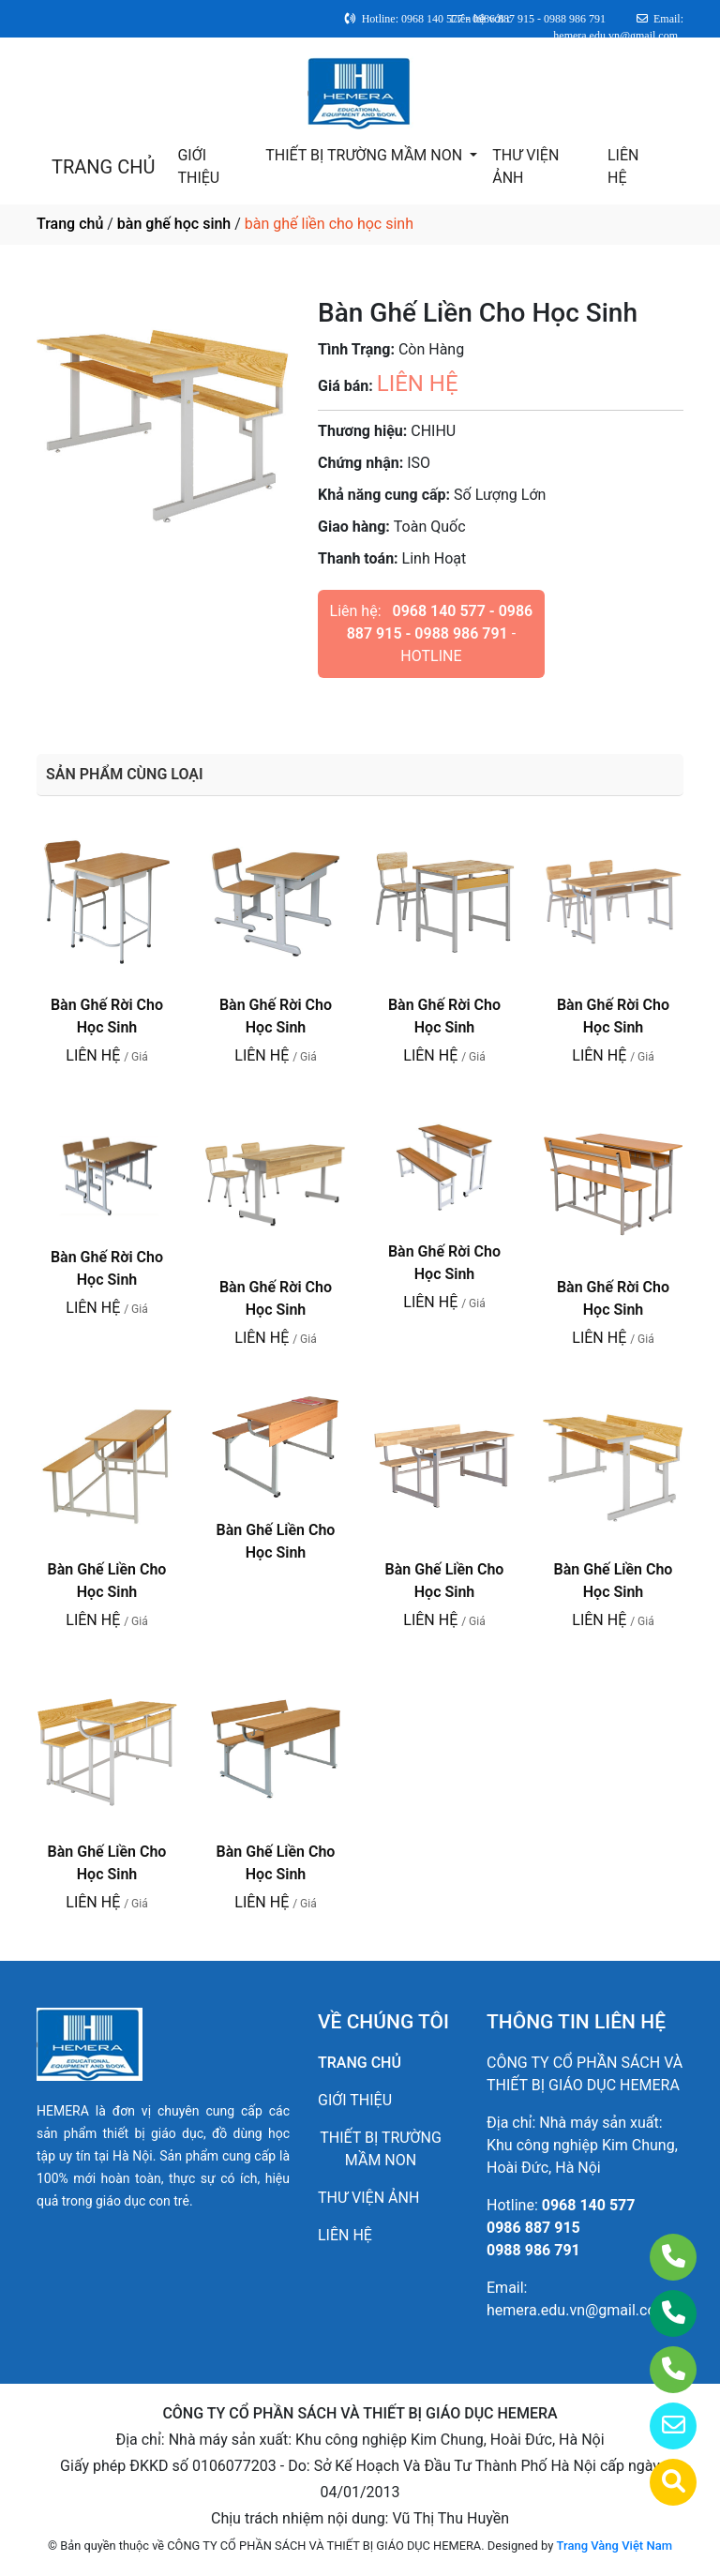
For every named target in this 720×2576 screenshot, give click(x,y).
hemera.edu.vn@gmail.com (578, 2310)
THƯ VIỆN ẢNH (525, 166)
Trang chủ (70, 224)
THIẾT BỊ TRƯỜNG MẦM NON (365, 155)
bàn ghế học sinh (174, 224)
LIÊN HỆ (623, 166)
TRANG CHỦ (103, 167)
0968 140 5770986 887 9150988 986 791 (561, 2227)
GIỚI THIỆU (198, 166)
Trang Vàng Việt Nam (614, 2545)
